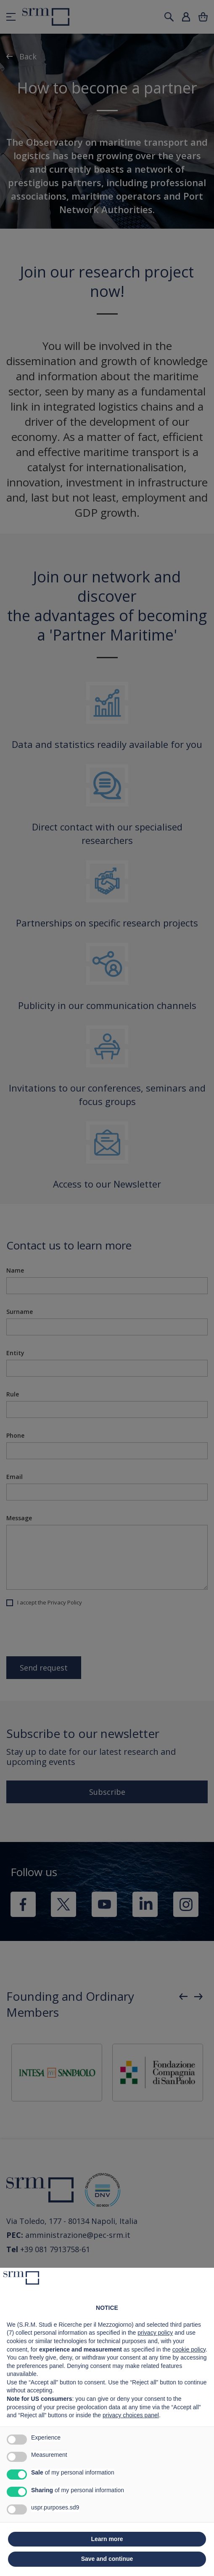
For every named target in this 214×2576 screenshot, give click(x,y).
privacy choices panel (131, 2415)
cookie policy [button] (189, 2349)
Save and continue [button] (107, 2558)
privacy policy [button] (155, 2332)
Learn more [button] (107, 2539)
